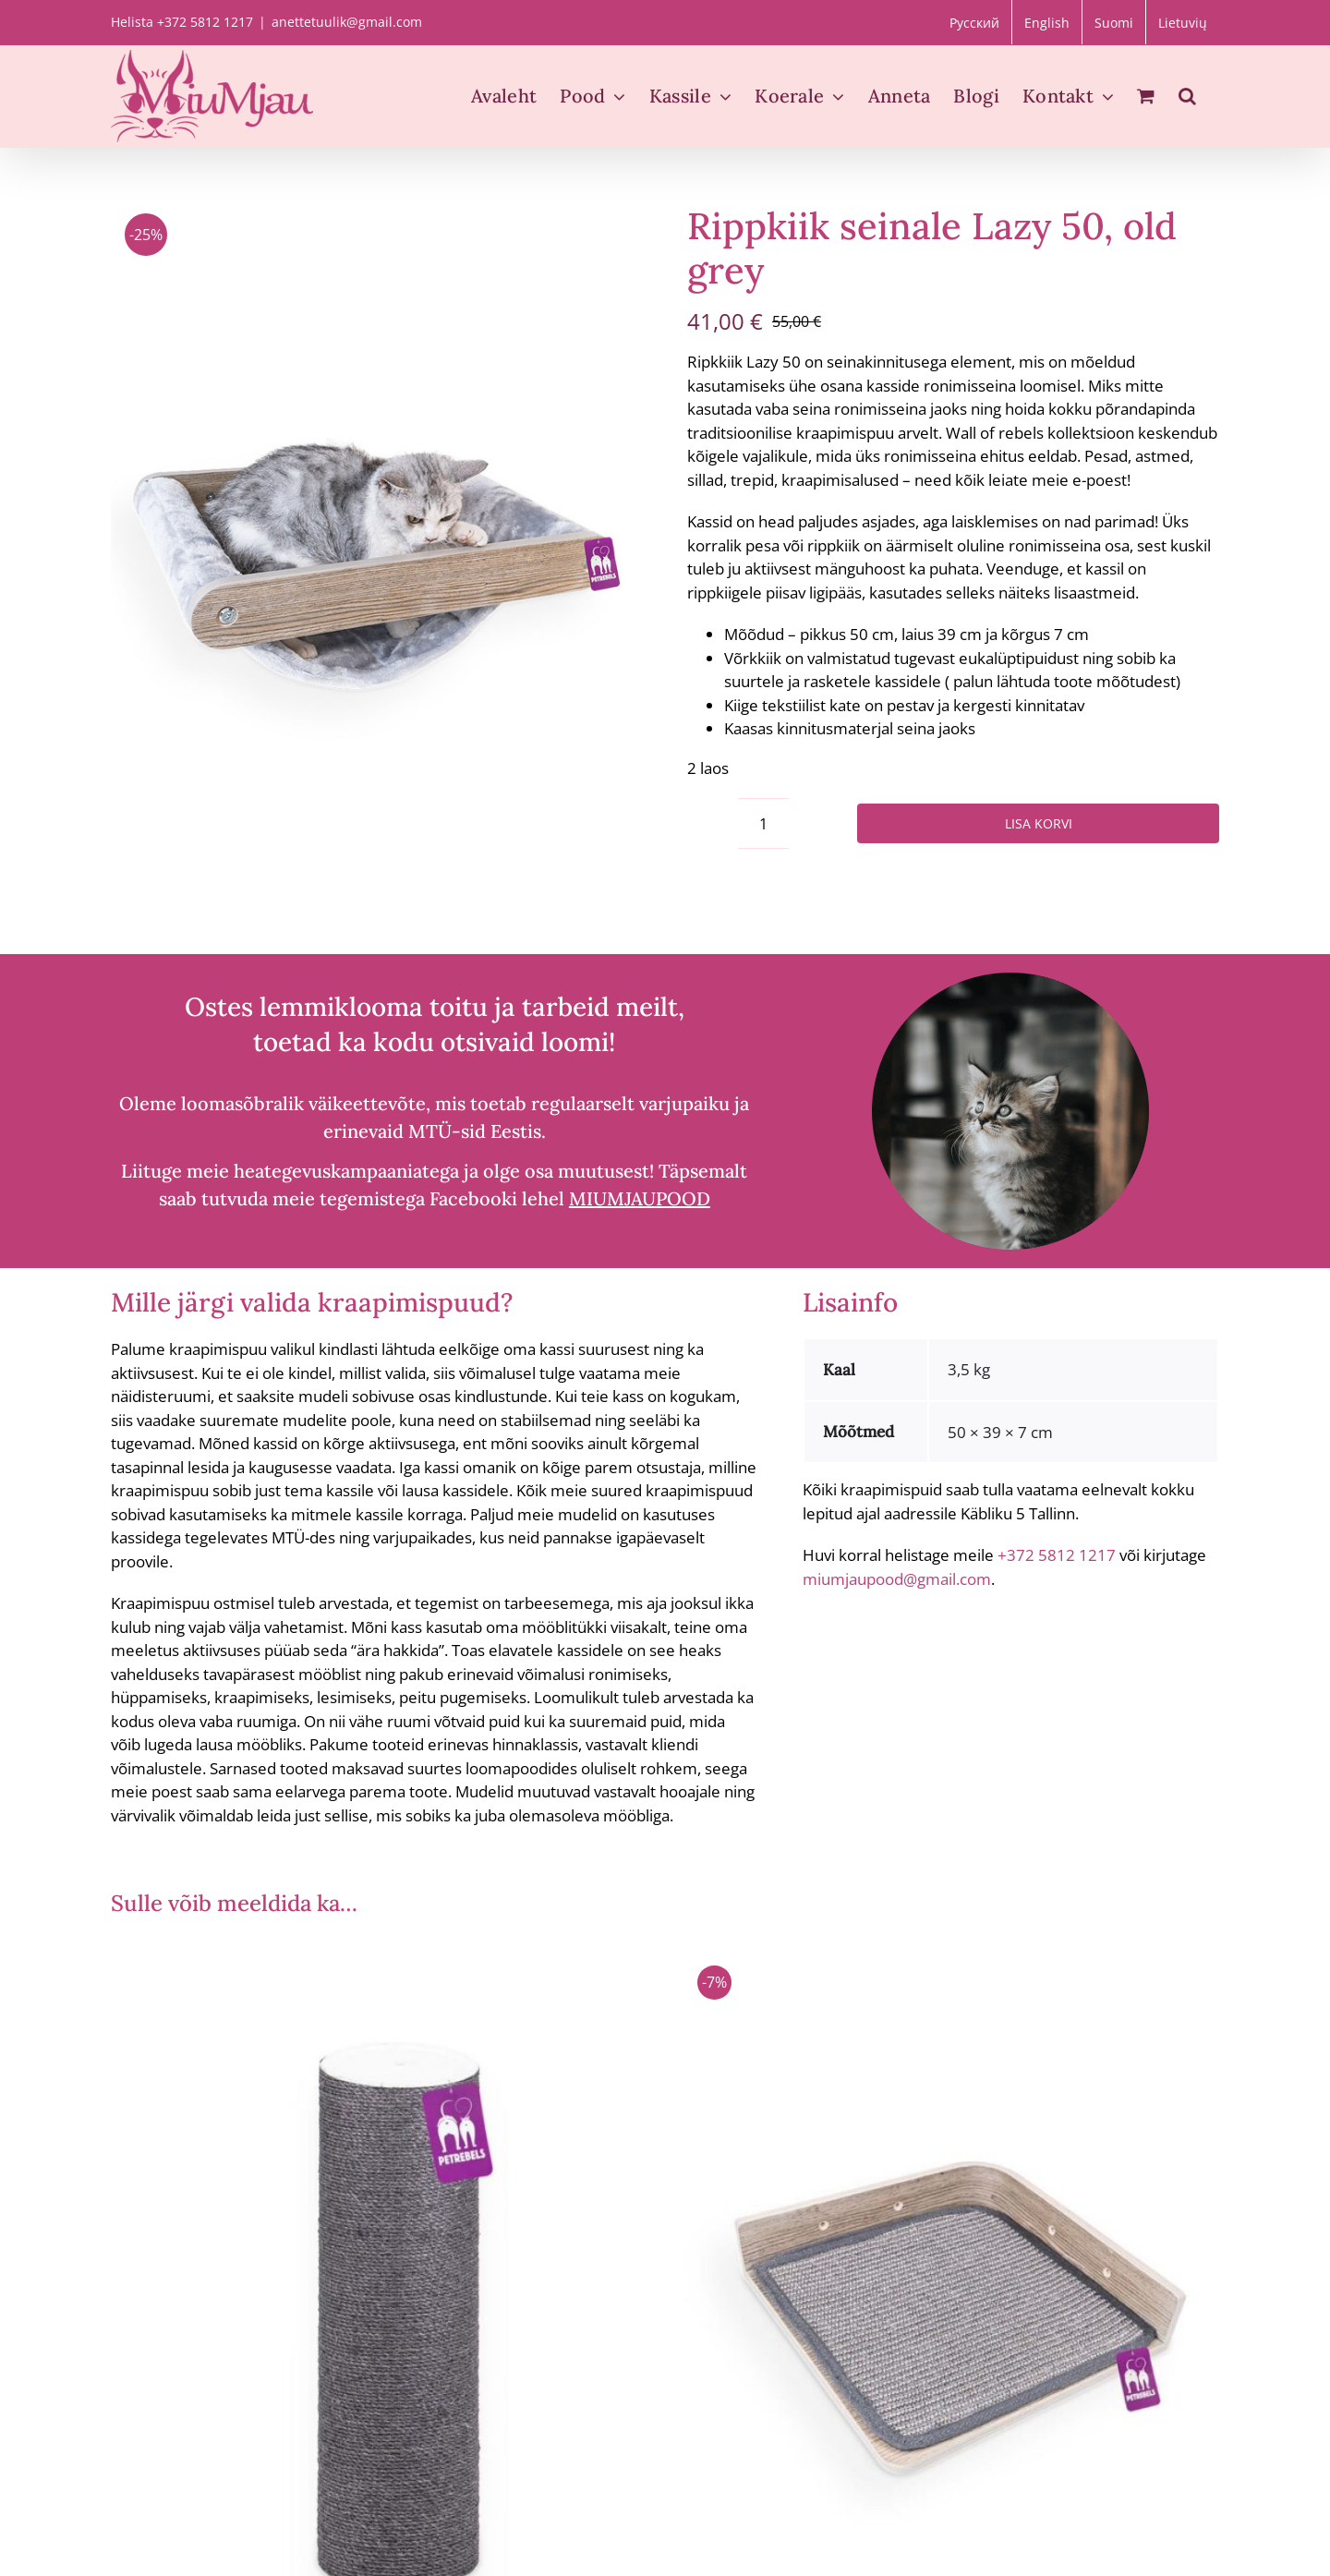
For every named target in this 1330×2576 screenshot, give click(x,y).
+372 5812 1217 (1057, 1555)
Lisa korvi (1038, 823)
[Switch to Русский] (974, 22)
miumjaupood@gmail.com (897, 1579)
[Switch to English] (1047, 22)
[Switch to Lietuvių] (1182, 22)
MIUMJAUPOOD (639, 1198)
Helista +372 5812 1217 (182, 21)
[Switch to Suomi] (1113, 22)
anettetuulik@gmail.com (347, 21)
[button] (1187, 96)
